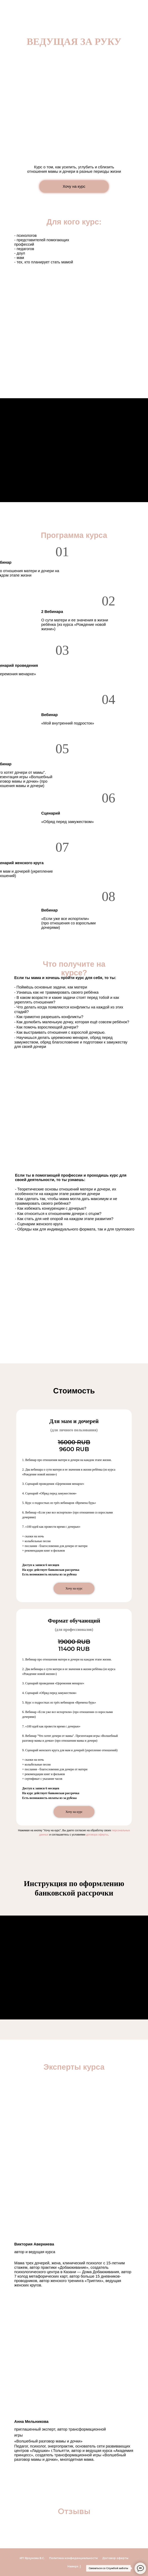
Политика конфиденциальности (73, 2558)
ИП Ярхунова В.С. (32, 2558)
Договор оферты (115, 2558)
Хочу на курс (74, 186)
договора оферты (97, 1834)
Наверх (74, 2566)
